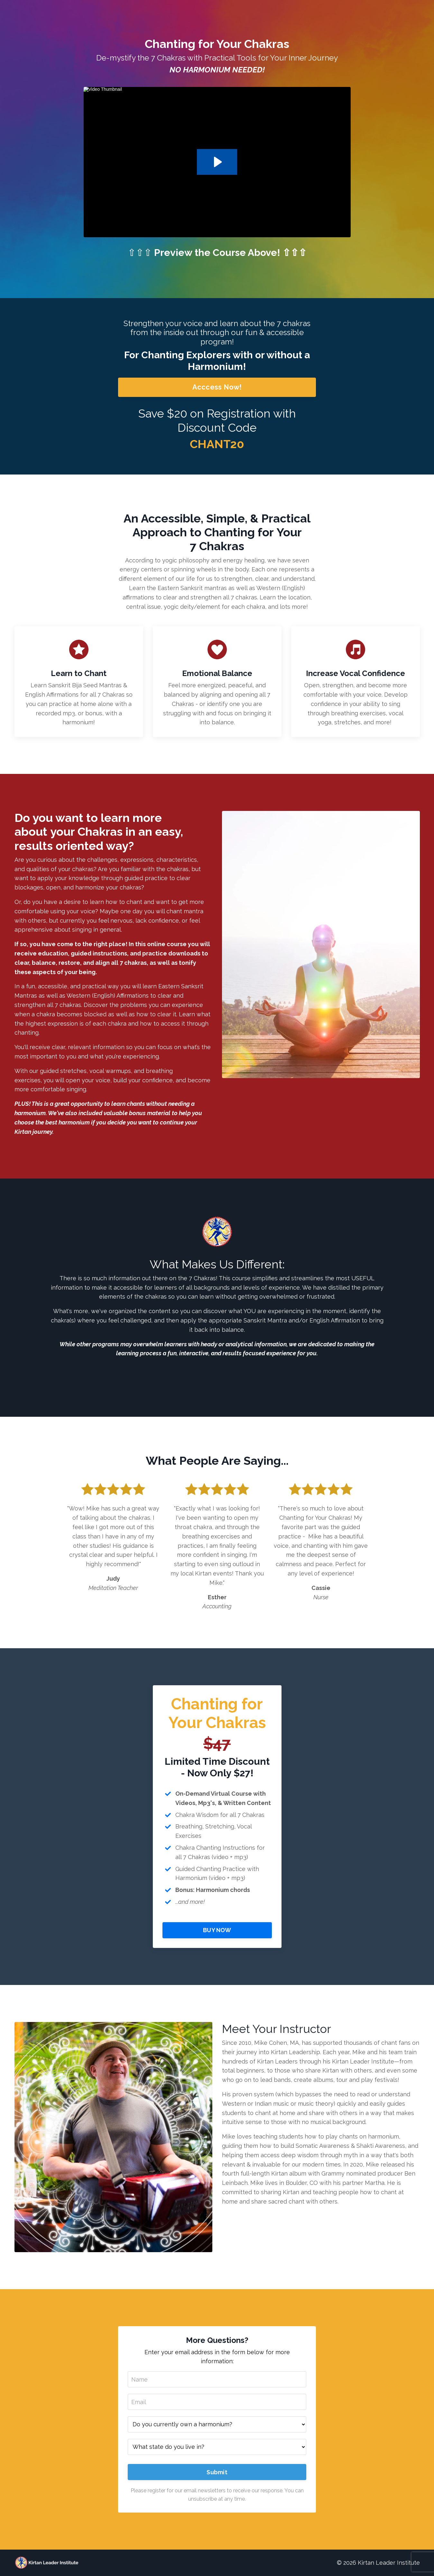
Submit (217, 2472)
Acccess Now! (217, 387)
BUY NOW (217, 1930)
